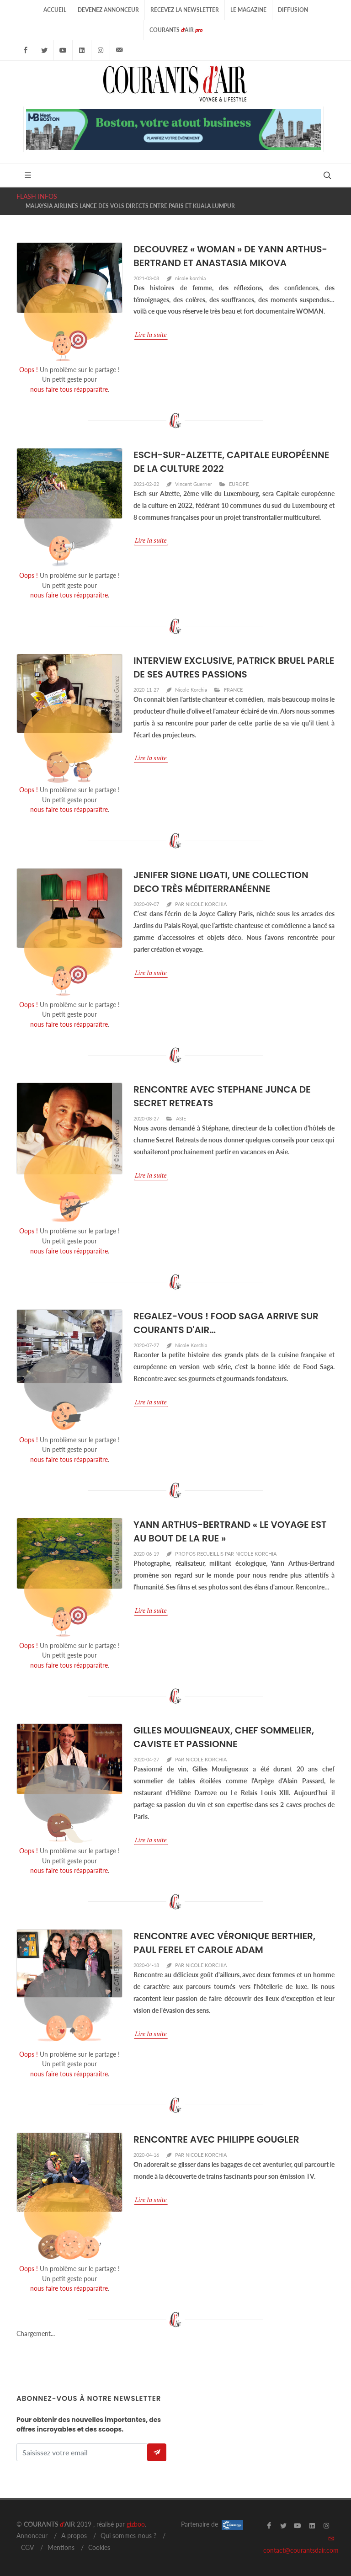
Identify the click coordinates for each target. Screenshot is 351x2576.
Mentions (61, 2547)
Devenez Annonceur (108, 9)
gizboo (136, 2524)
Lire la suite (151, 334)
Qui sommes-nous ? (128, 2535)
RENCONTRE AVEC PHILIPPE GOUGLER (216, 2139)
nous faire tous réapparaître (69, 389)
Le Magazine (248, 9)
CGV (27, 2547)
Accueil (54, 9)
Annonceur (32, 2535)
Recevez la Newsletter (184, 9)
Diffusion (293, 9)
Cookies (99, 2547)
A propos (74, 2535)
